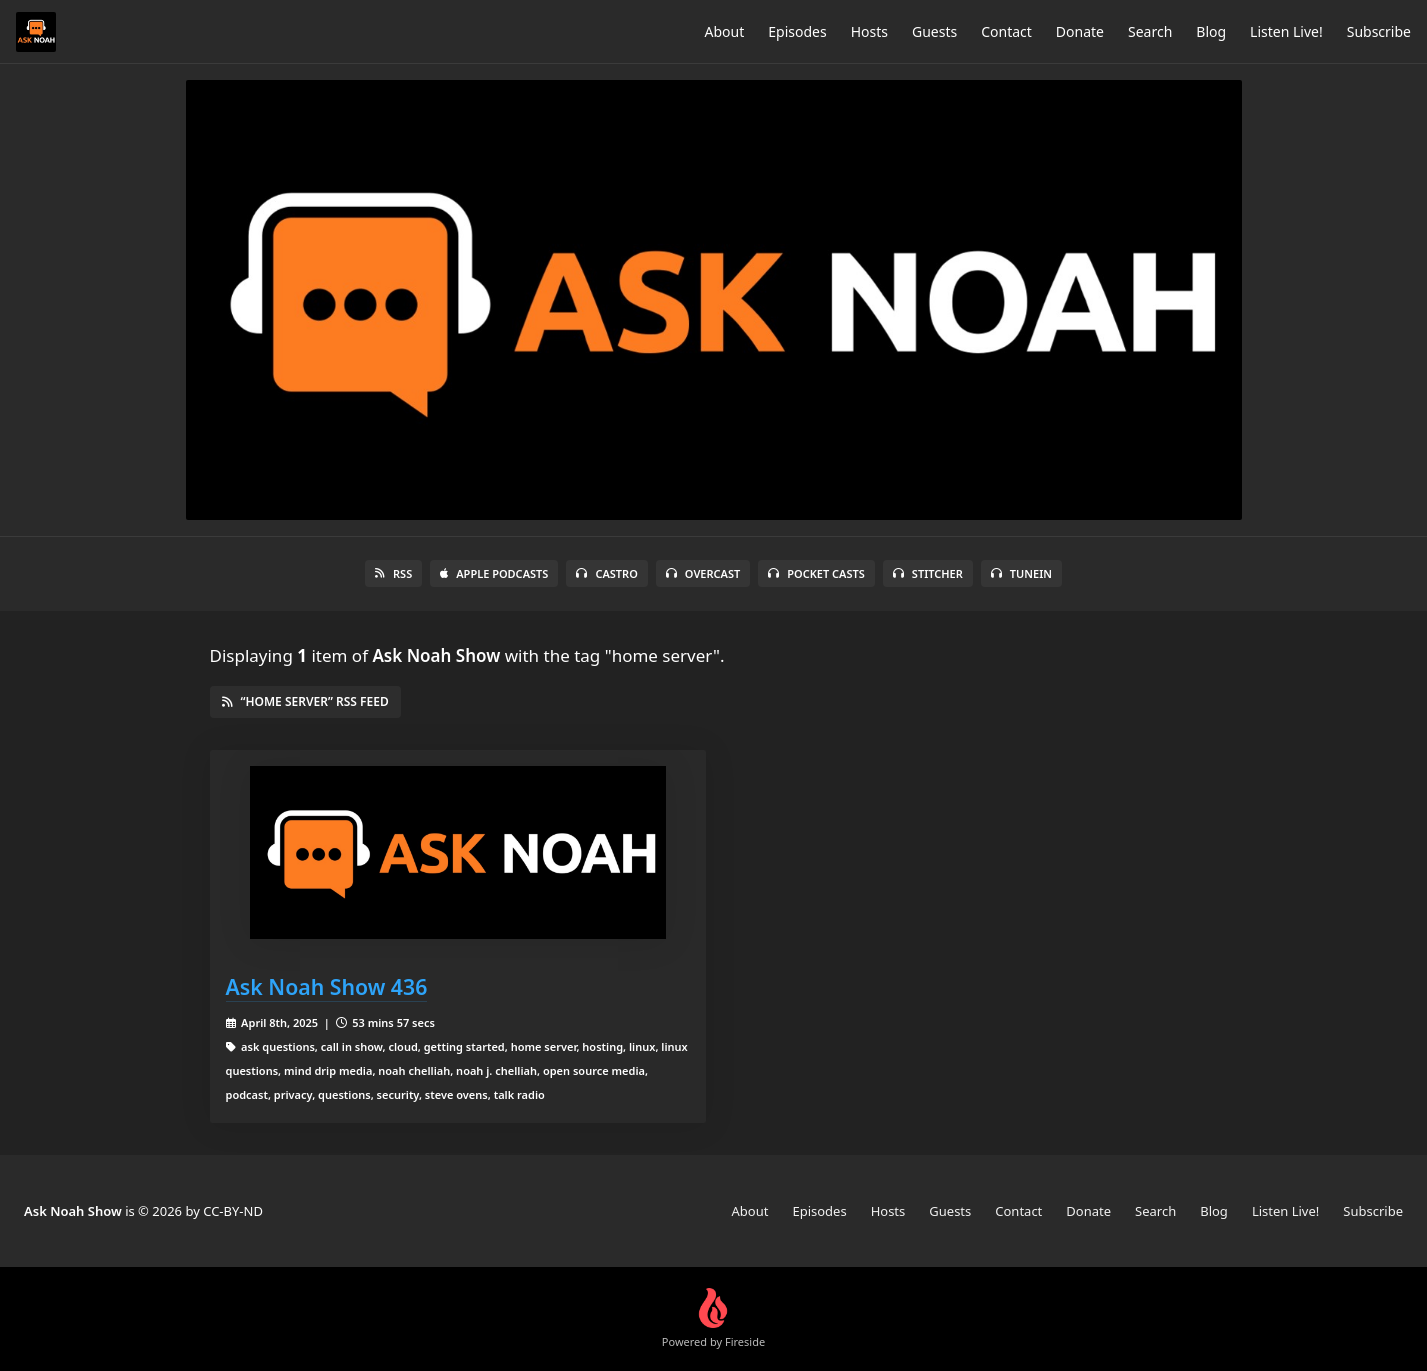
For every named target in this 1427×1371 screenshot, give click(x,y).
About (725, 31)
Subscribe (1379, 31)
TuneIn (1021, 573)
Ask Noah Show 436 (327, 986)
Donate (1080, 31)
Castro (606, 573)
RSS (393, 573)
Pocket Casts (816, 573)
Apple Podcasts (494, 573)
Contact (1006, 31)
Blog (1211, 31)
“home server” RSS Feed (305, 701)
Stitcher (928, 573)
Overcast (703, 573)
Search (1150, 31)
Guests (934, 31)
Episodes (797, 31)
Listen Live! (1286, 31)
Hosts (869, 31)
